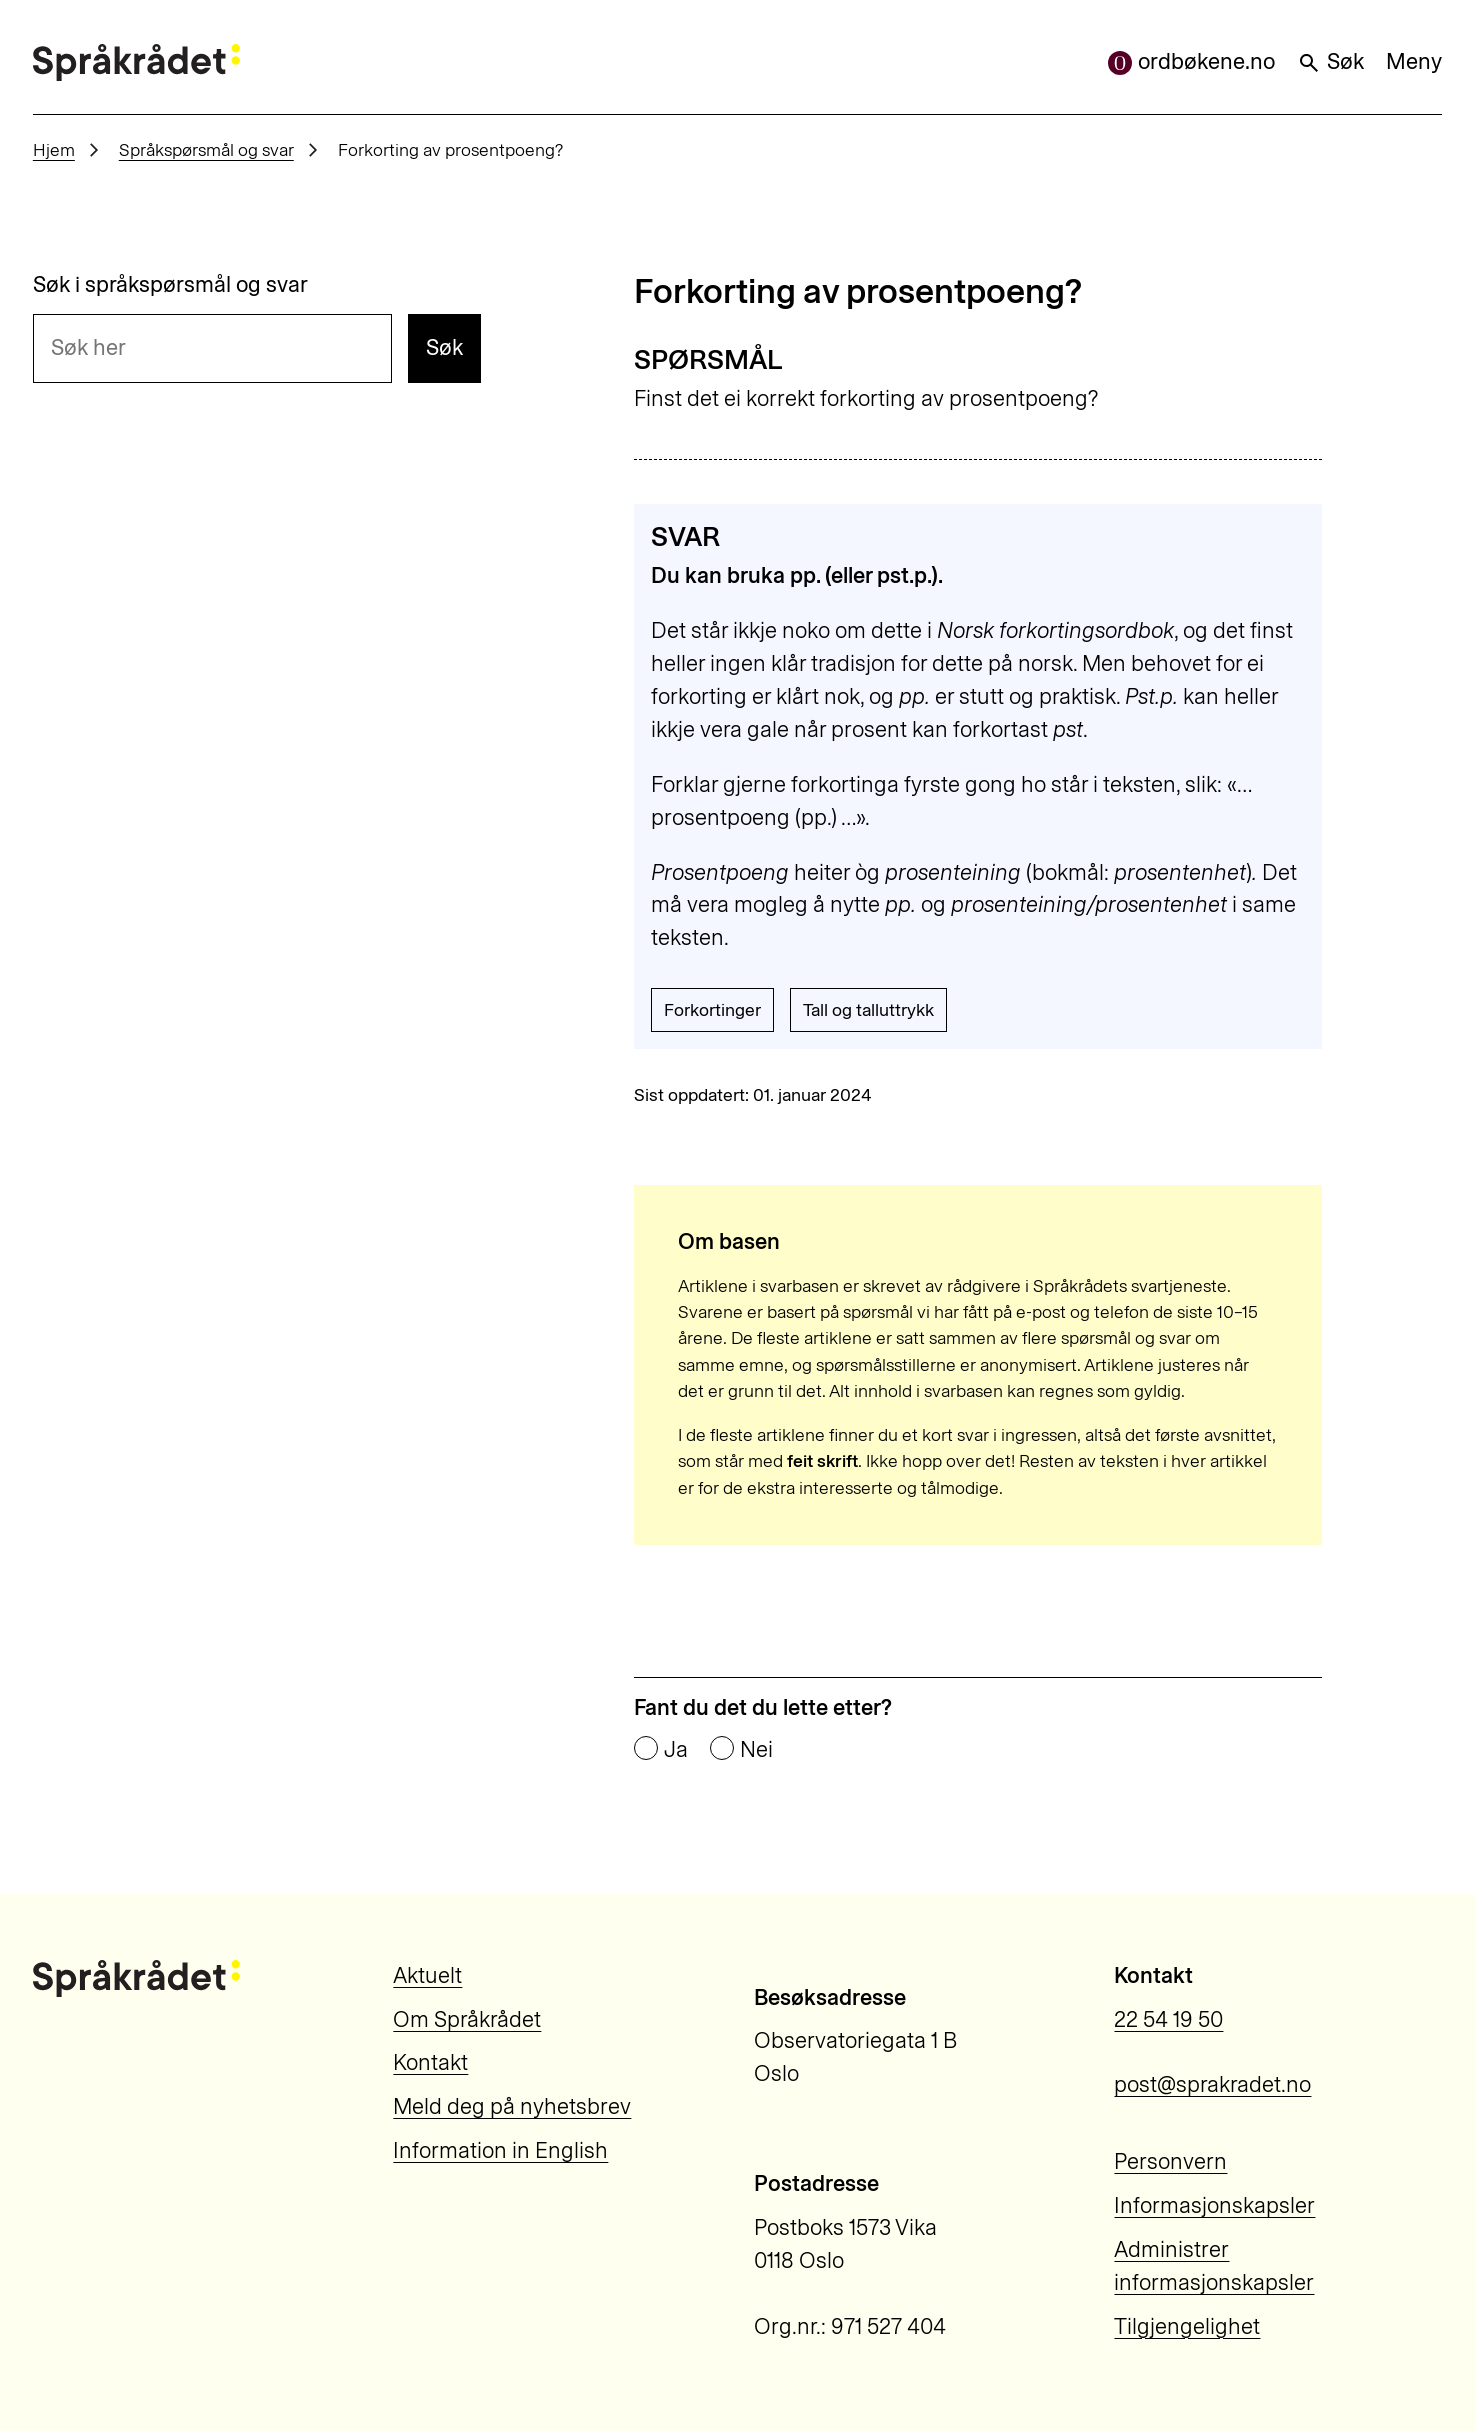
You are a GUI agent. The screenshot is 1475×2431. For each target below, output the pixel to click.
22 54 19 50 (1168, 2019)
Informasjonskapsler (1214, 2205)
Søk (1330, 61)
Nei (756, 1750)
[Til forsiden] (137, 62)
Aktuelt (427, 1975)
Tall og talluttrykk (868, 1009)
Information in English (500, 2150)
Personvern (1170, 2161)
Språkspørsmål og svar (206, 149)
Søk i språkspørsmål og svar (170, 285)
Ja (676, 1750)
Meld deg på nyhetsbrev (512, 2106)
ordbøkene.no (1191, 61)
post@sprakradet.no (1212, 2084)
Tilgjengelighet (1187, 2326)
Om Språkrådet (467, 2019)
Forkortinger (712, 1009)
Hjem (54, 149)
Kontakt (430, 2062)
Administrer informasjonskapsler (1214, 2266)
